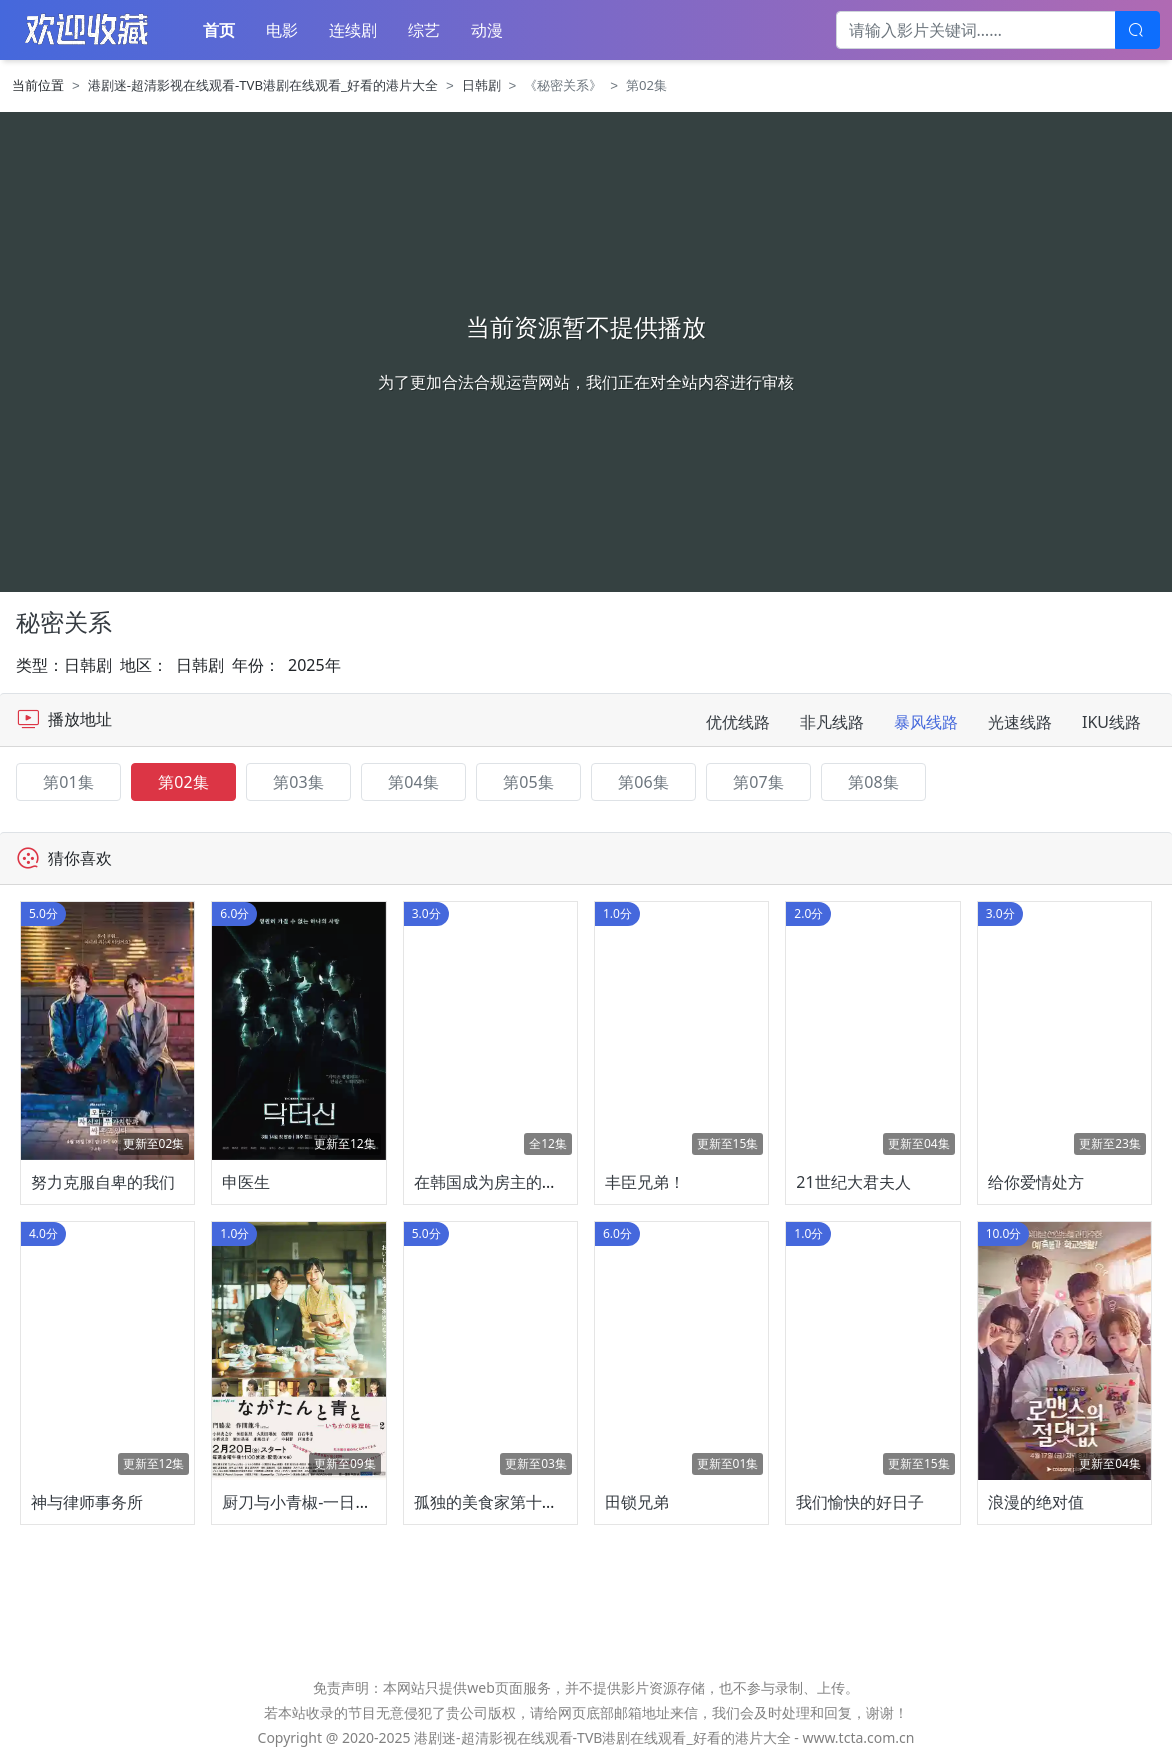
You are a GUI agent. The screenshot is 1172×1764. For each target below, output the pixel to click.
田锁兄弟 (637, 1502)
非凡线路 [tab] (832, 722)
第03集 (298, 782)
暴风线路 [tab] (926, 722)
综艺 (424, 30)
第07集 (758, 782)
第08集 (873, 782)
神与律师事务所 (87, 1502)
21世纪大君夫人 (853, 1182)
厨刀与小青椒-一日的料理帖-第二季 (347, 1502)
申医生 (246, 1182)
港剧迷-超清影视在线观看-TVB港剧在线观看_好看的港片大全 (263, 85)
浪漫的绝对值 (1036, 1502)
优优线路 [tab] (738, 722)
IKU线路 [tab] (1111, 722)
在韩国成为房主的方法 (494, 1182)
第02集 (183, 782)
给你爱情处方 (1036, 1182)
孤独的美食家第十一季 (494, 1502)
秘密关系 (64, 621)
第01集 (68, 782)
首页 (219, 30)
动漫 (487, 30)
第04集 (413, 782)
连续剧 (353, 30)
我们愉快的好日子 (860, 1502)
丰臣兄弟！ (645, 1182)
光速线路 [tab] (1020, 722)
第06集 (643, 782)
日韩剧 (481, 85)
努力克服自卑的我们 (103, 1182)
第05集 (528, 782)
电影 (282, 30)
